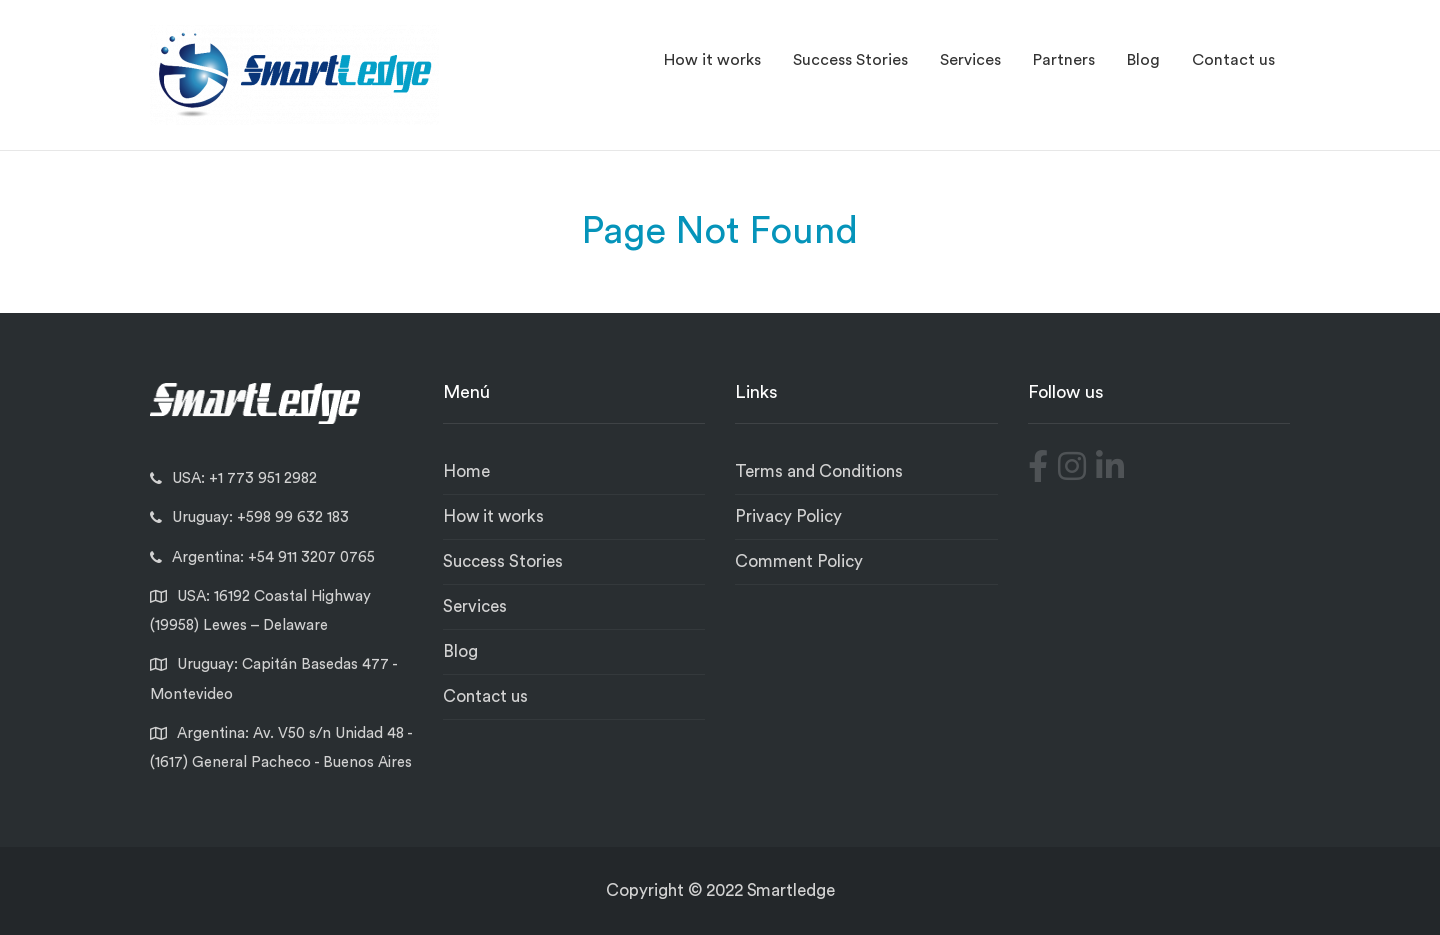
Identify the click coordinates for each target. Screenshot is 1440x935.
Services (970, 60)
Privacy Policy (788, 516)
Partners (1064, 60)
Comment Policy (799, 561)
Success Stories (850, 60)
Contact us (1233, 60)
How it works (712, 60)
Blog (1143, 60)
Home (466, 471)
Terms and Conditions (819, 471)
